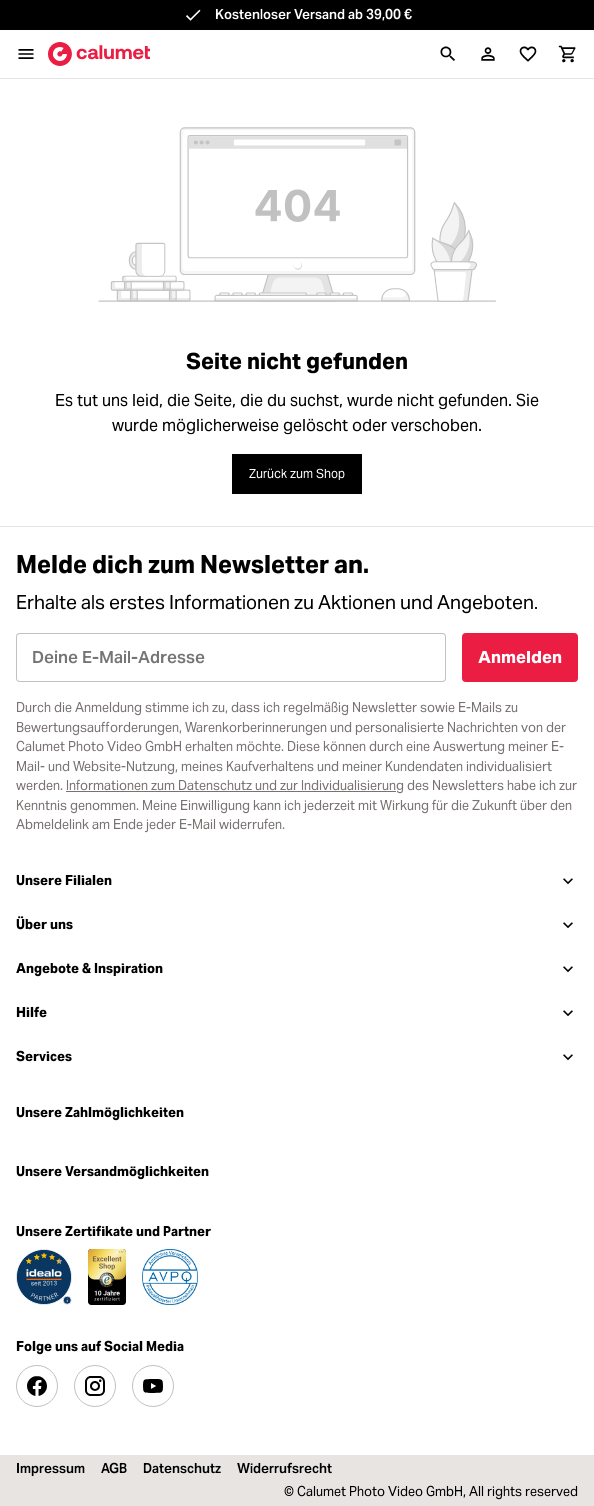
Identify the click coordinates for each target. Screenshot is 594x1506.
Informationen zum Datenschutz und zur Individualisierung (235, 785)
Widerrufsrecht (284, 1468)
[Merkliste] (528, 54)
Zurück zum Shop (297, 473)
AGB (114, 1468)
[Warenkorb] (568, 54)
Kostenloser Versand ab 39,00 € (313, 14)
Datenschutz (182, 1468)
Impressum (50, 1468)
